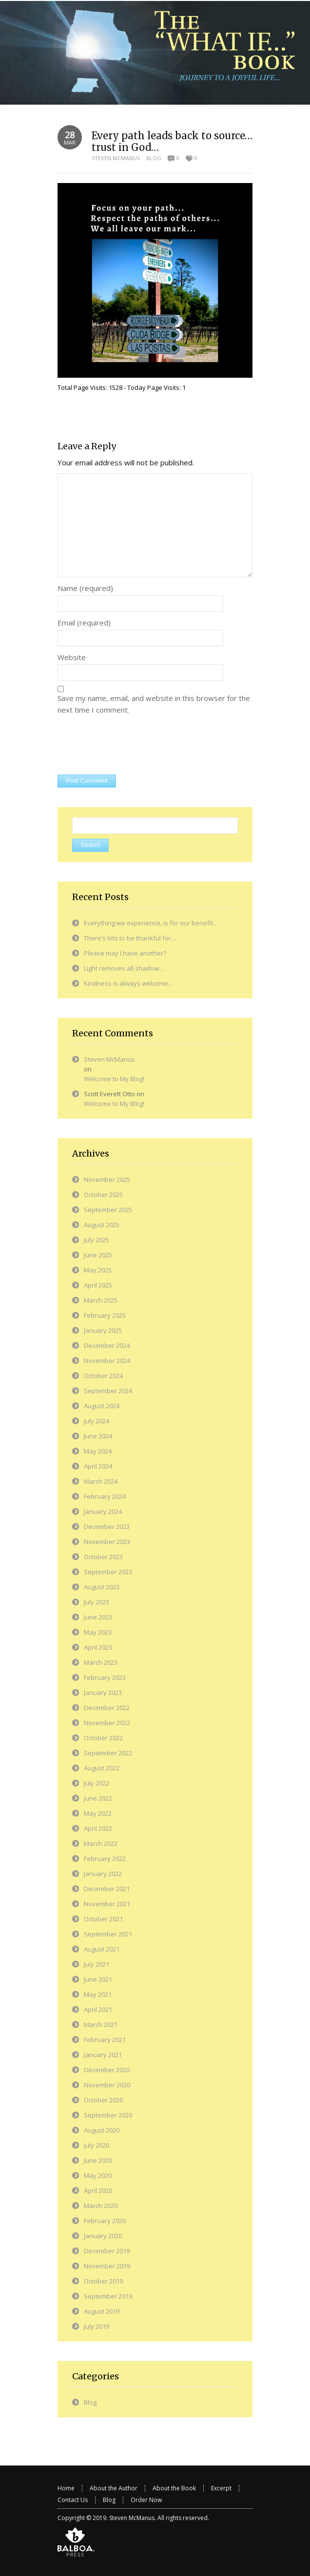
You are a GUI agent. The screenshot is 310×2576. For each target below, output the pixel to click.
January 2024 (103, 1511)
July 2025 (96, 1239)
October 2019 (103, 2281)
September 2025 (108, 1209)
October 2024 (103, 1375)
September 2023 (108, 1571)
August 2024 (101, 1405)
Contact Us (73, 2500)
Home (66, 2488)
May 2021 (98, 1994)
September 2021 (108, 1934)
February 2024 (105, 1496)
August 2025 (101, 1224)
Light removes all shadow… (124, 968)
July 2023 (96, 1602)
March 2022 (100, 1843)
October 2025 (103, 1194)
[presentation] (132, 746)
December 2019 (107, 2250)
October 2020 (103, 2100)
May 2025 (98, 1270)
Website (72, 657)
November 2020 (107, 2084)
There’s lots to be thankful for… (130, 938)
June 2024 (98, 1436)
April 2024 (98, 1466)
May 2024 (98, 1451)
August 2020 (101, 2130)
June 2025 (98, 1255)
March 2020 (100, 2205)
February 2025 (105, 1315)
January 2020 (103, 2235)
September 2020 (108, 2115)
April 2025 (98, 1285)
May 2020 (98, 2175)
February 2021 (105, 2039)
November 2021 (107, 1903)
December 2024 (107, 1345)
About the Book (174, 2488)
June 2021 (98, 1979)
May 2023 (98, 1632)
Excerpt (221, 2488)
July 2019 (96, 2326)
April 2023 (98, 1647)
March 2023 (100, 1662)
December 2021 (107, 1888)
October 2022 (103, 1737)
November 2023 (107, 1541)
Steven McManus (116, 158)
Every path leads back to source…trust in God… (172, 141)
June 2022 (98, 1798)
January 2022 (103, 1873)
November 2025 (107, 1179)
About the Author (113, 2488)
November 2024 (107, 1360)
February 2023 (105, 1677)
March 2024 (100, 1481)
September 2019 (108, 2296)
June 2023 (98, 1617)
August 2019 (101, 2311)
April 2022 (98, 1828)
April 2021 (98, 2009)
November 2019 (107, 2266)
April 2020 (98, 2190)
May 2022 (98, 1813)
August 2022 (101, 1768)
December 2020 (107, 2069)
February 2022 (105, 1858)
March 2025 (100, 1300)
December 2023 (107, 1526)
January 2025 (103, 1330)
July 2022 (96, 1783)
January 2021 (103, 2054)
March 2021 (100, 2024)
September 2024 (108, 1390)
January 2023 (103, 1692)
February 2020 (105, 2220)
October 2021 (103, 1918)
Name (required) (85, 588)
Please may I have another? (125, 953)
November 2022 (107, 1722)
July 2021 (96, 1964)
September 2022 (108, 1752)
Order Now (146, 2500)
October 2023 (103, 1556)
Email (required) (84, 622)
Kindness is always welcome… (129, 983)
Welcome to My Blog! (114, 1078)
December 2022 (107, 1707)
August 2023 (101, 1586)
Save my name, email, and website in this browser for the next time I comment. (154, 704)
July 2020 (96, 2145)
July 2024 (96, 1421)
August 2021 (101, 1949)
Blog (153, 158)
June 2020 (98, 2160)
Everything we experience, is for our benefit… (151, 923)
